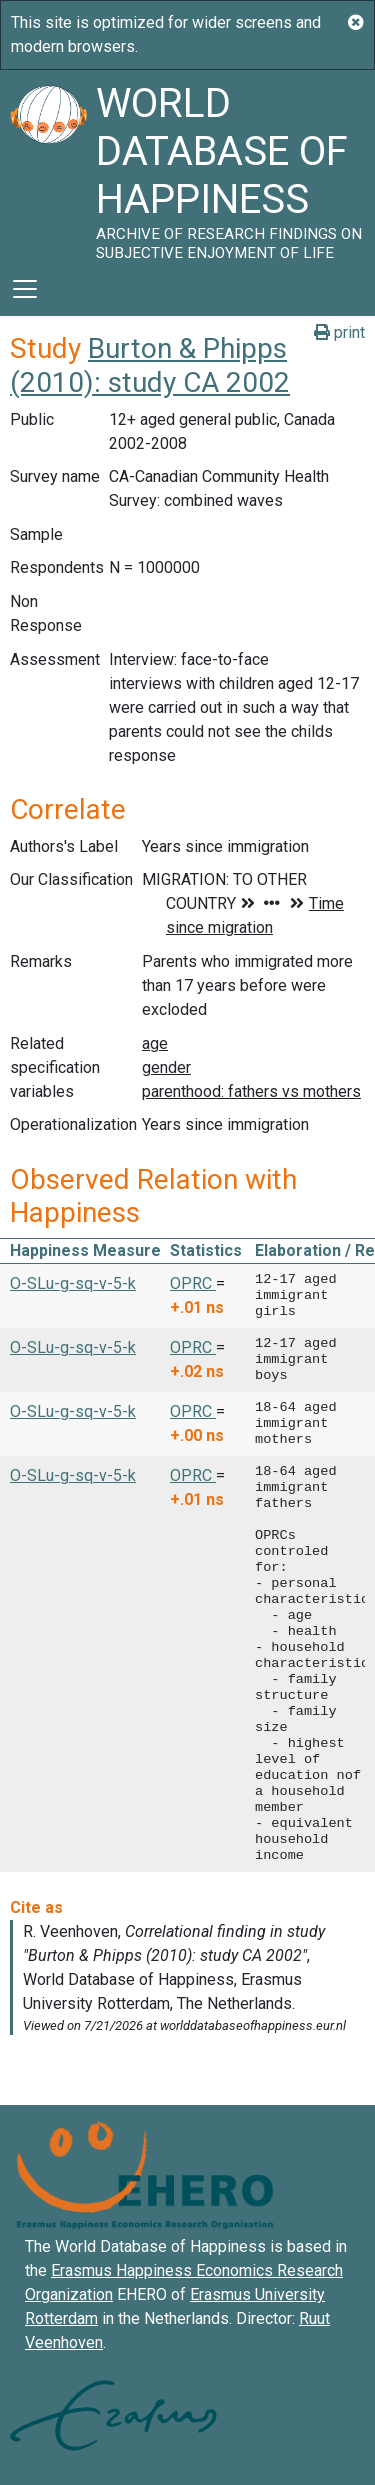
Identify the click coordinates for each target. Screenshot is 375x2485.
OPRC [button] (193, 1283)
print (339, 332)
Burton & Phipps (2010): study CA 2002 (150, 365)
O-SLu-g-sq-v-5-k (73, 1283)
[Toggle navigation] (25, 289)
